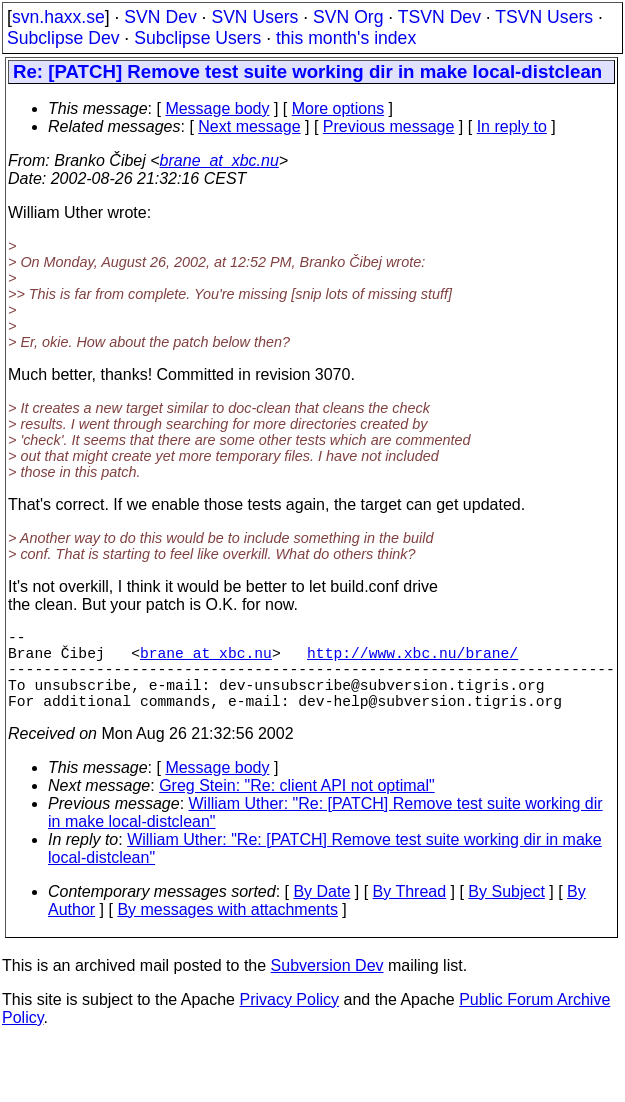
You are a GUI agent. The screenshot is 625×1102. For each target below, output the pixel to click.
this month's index (346, 38)
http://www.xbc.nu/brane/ (412, 660)
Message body (217, 108)
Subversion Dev (327, 985)
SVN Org (348, 17)
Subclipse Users (197, 38)
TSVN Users (544, 17)
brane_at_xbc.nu (219, 160)
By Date (321, 911)
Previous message (389, 126)
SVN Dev (160, 17)
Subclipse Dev (63, 38)
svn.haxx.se (58, 17)
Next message (249, 126)
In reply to (512, 126)
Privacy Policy (289, 1019)
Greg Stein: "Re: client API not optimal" (297, 805)
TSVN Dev (439, 17)
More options (338, 108)
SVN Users (254, 17)
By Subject (506, 911)
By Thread (410, 911)
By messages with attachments (227, 929)
